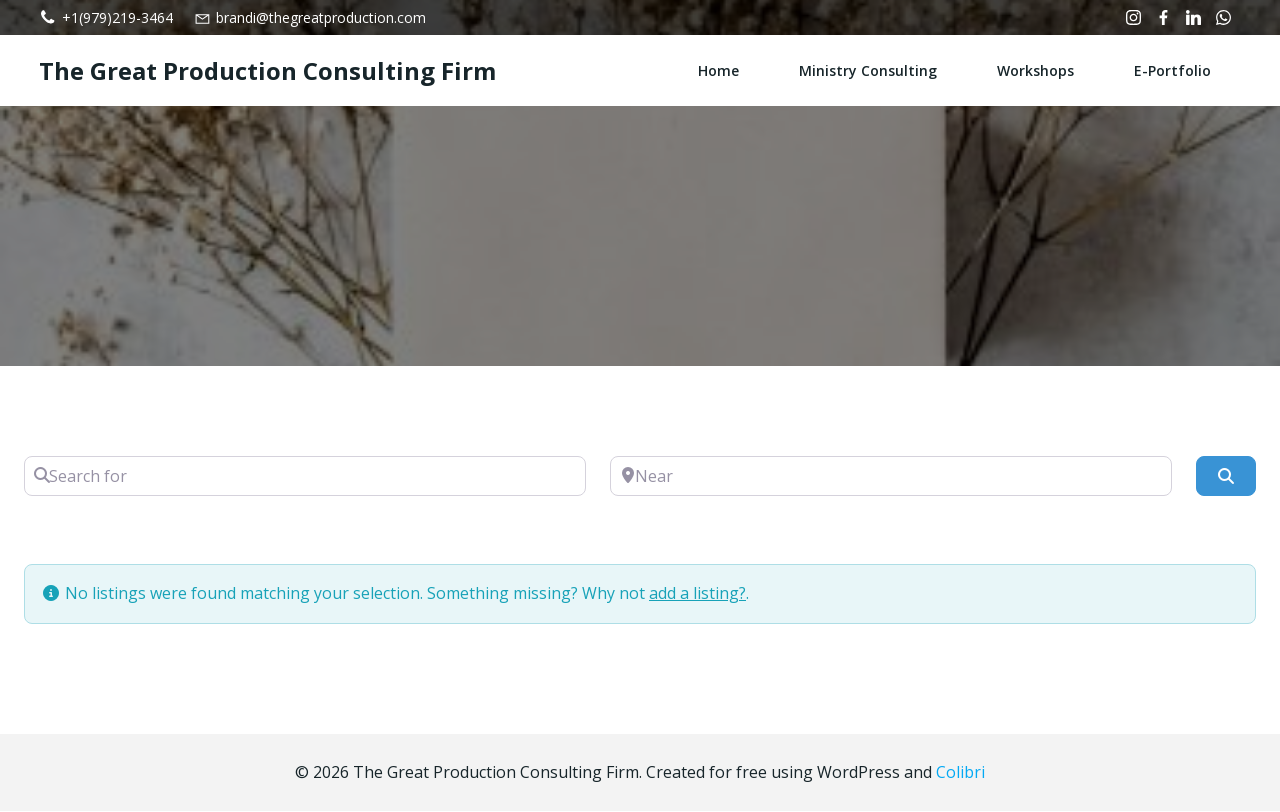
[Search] (1226, 476)
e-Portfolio (1172, 70)
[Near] (891, 476)
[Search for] (305, 476)
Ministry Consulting (868, 70)
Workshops (1035, 70)
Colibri (960, 772)
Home (718, 70)
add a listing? (697, 593)
